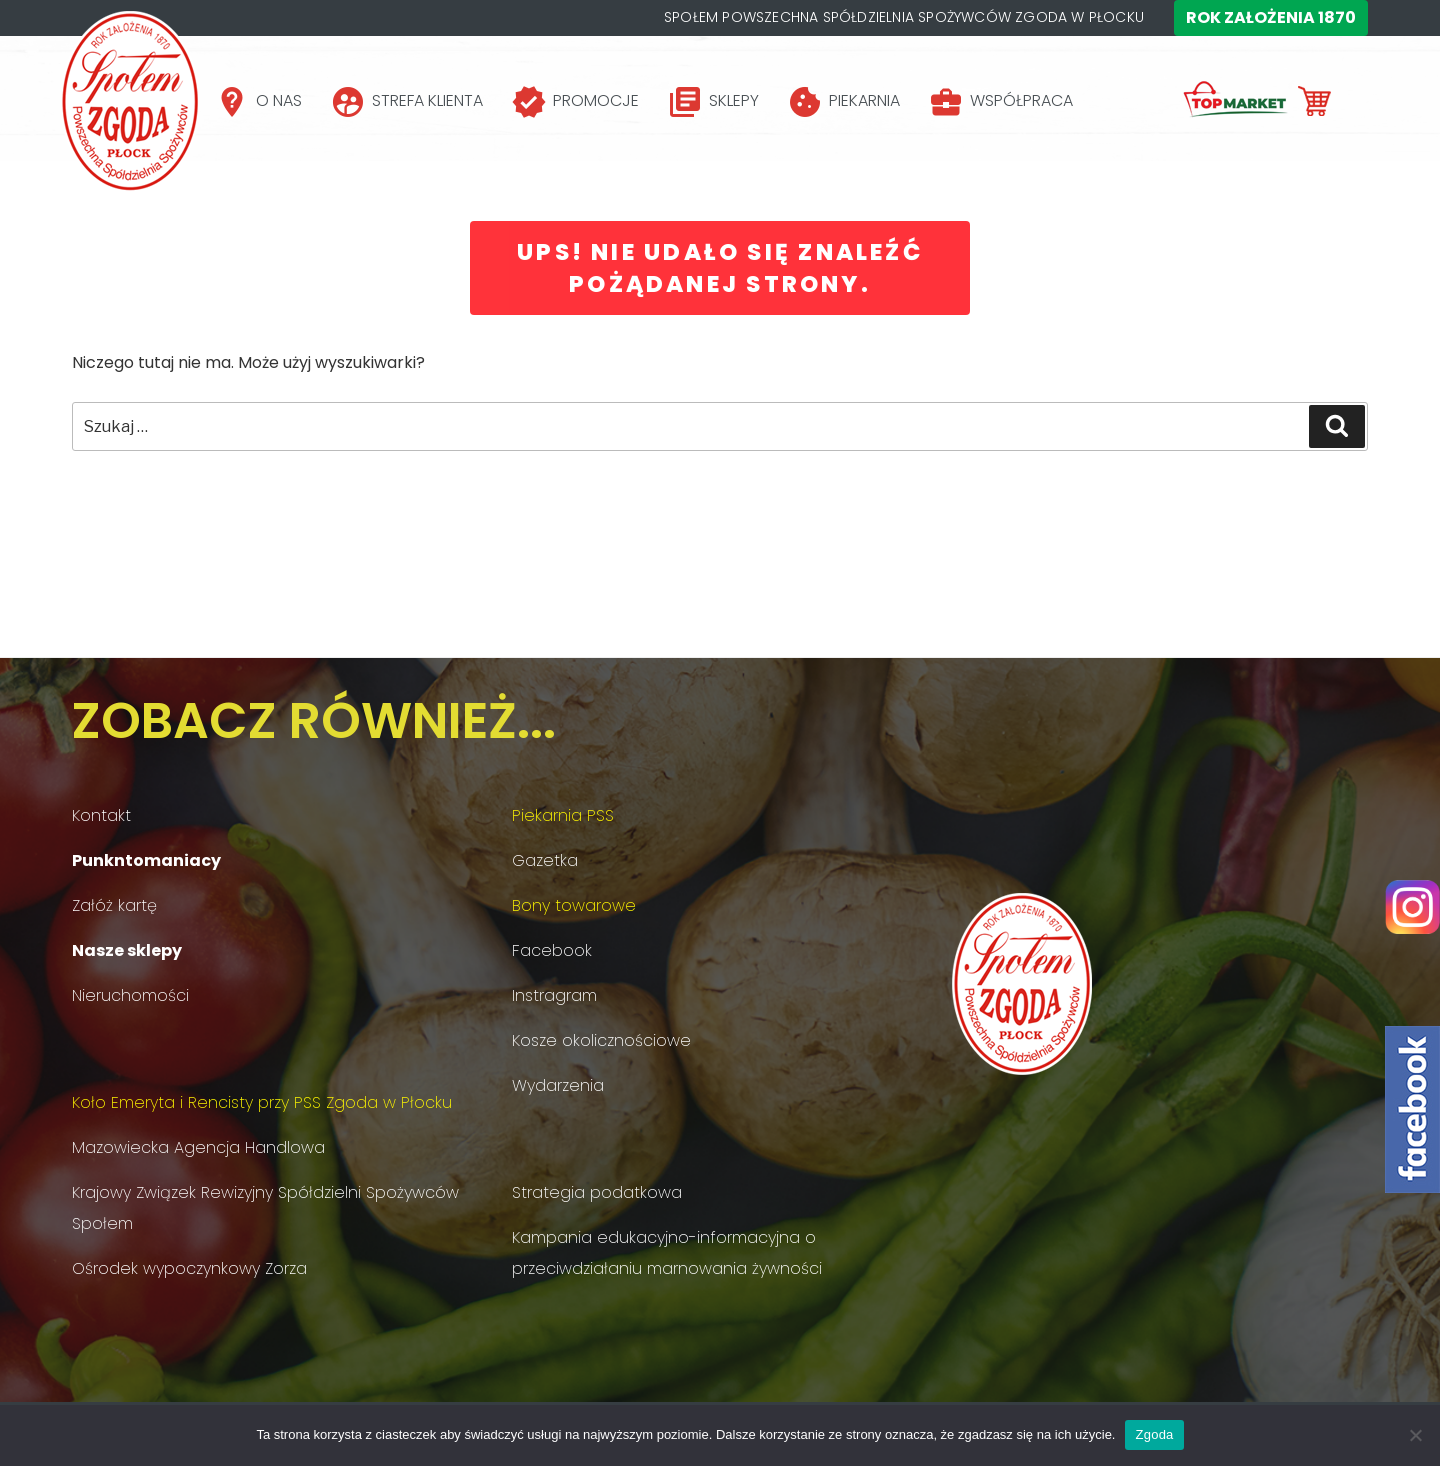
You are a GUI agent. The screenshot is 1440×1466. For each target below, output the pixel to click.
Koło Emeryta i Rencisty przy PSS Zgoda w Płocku (262, 1102)
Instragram (554, 995)
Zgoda (1154, 1434)
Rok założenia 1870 (1271, 17)
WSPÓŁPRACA (1021, 100)
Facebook (552, 950)
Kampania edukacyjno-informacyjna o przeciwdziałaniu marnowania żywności (667, 1253)
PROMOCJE (596, 100)
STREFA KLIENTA (427, 100)
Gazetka (545, 860)
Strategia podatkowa (597, 1192)
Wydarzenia (558, 1085)
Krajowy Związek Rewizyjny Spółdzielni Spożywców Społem (265, 1208)
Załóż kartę (114, 905)
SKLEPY (734, 100)
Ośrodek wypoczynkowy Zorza (189, 1268)
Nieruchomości (130, 995)
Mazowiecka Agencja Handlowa (198, 1147)
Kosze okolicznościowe (601, 1040)
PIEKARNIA (864, 100)
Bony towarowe (574, 905)
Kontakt (101, 815)
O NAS (279, 100)
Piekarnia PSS (563, 815)
